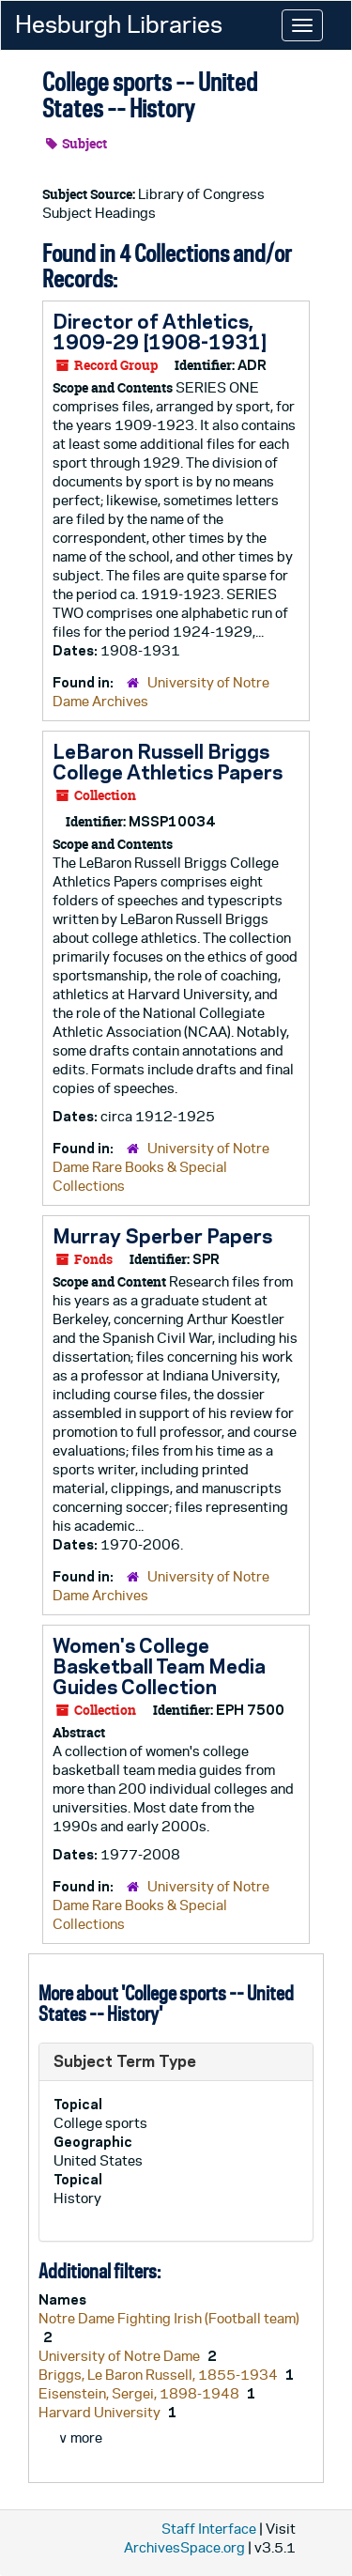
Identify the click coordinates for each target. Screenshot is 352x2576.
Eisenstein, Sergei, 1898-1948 (140, 2393)
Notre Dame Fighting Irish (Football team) (168, 2318)
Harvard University (100, 2412)
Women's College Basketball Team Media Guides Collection (159, 1666)
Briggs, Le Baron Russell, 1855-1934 (159, 2375)
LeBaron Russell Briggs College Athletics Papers (168, 761)
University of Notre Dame (120, 2356)
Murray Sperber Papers (162, 1236)
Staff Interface (208, 2529)
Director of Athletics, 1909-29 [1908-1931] (160, 331)
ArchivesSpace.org (184, 2547)
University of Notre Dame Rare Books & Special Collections (161, 1167)
